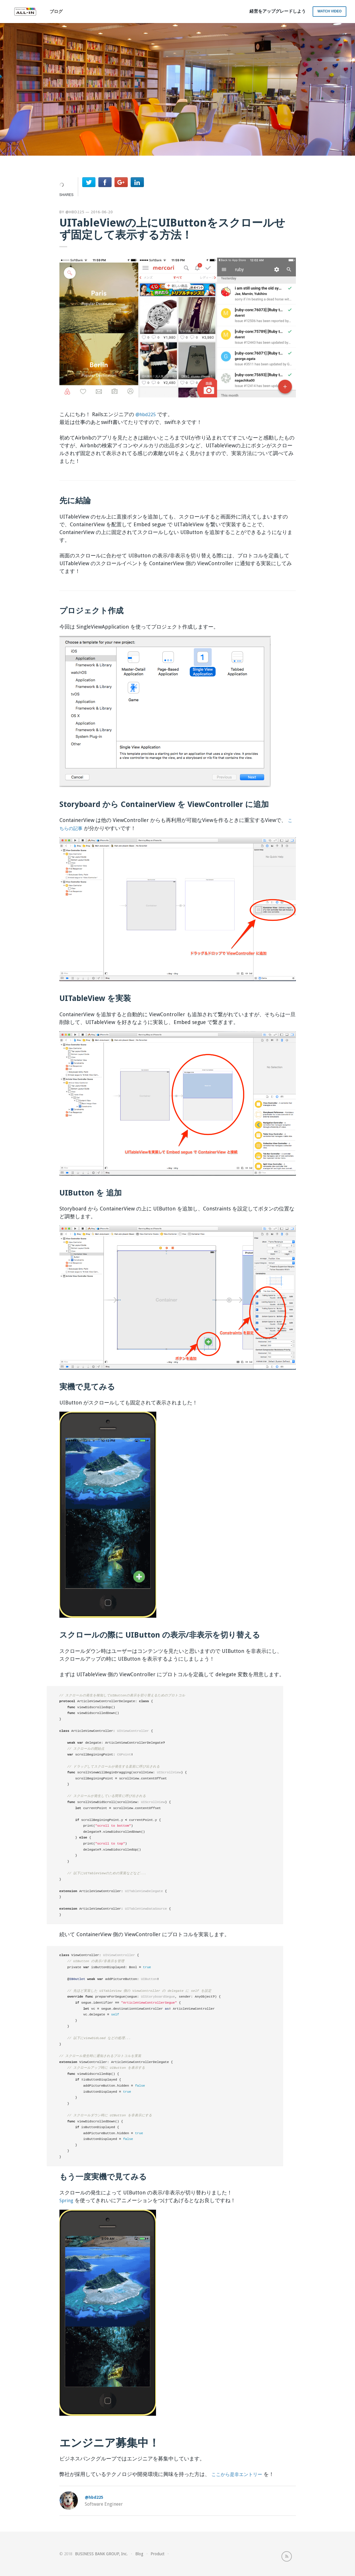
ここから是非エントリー (239, 2474)
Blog (139, 2553)
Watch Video (330, 11)
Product (157, 2553)
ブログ (56, 11)
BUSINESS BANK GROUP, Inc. (101, 2553)
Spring (67, 2200)
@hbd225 (74, 212)
